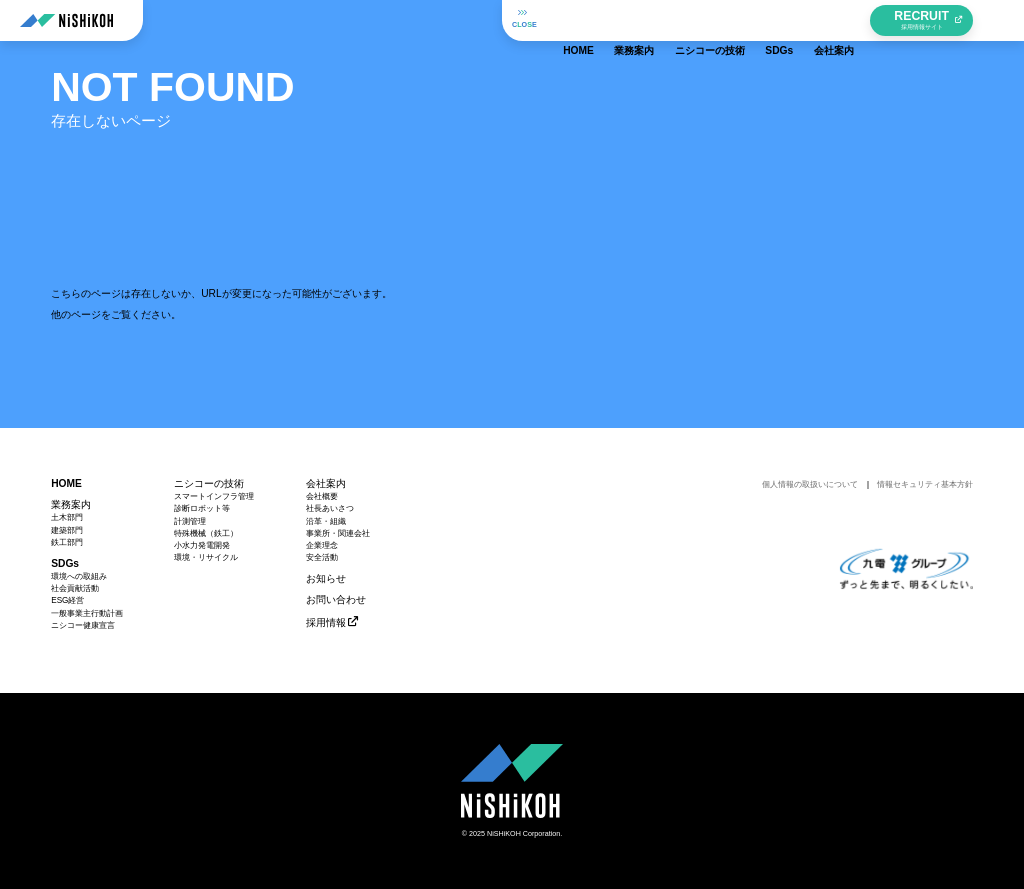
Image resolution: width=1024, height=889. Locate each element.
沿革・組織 (326, 522)
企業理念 (322, 546)
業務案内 (630, 19)
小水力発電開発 (202, 546)
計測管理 (190, 522)
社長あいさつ (330, 509)
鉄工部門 (67, 543)
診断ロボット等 (202, 509)
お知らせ (326, 579)
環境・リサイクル (206, 558)
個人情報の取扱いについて (810, 485)
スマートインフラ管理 (214, 497)
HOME (574, 19)
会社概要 (322, 497)
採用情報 (326, 622)
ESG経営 (67, 601)
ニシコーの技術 (706, 19)
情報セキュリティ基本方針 (925, 485)
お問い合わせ (336, 600)
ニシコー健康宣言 (83, 626)
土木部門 (67, 518)
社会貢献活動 (75, 589)
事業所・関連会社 (338, 534)
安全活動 (322, 558)
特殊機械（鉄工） (206, 534)
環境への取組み (79, 577)
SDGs (775, 19)
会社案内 (830, 19)
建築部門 (67, 531)
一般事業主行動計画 (87, 614)
